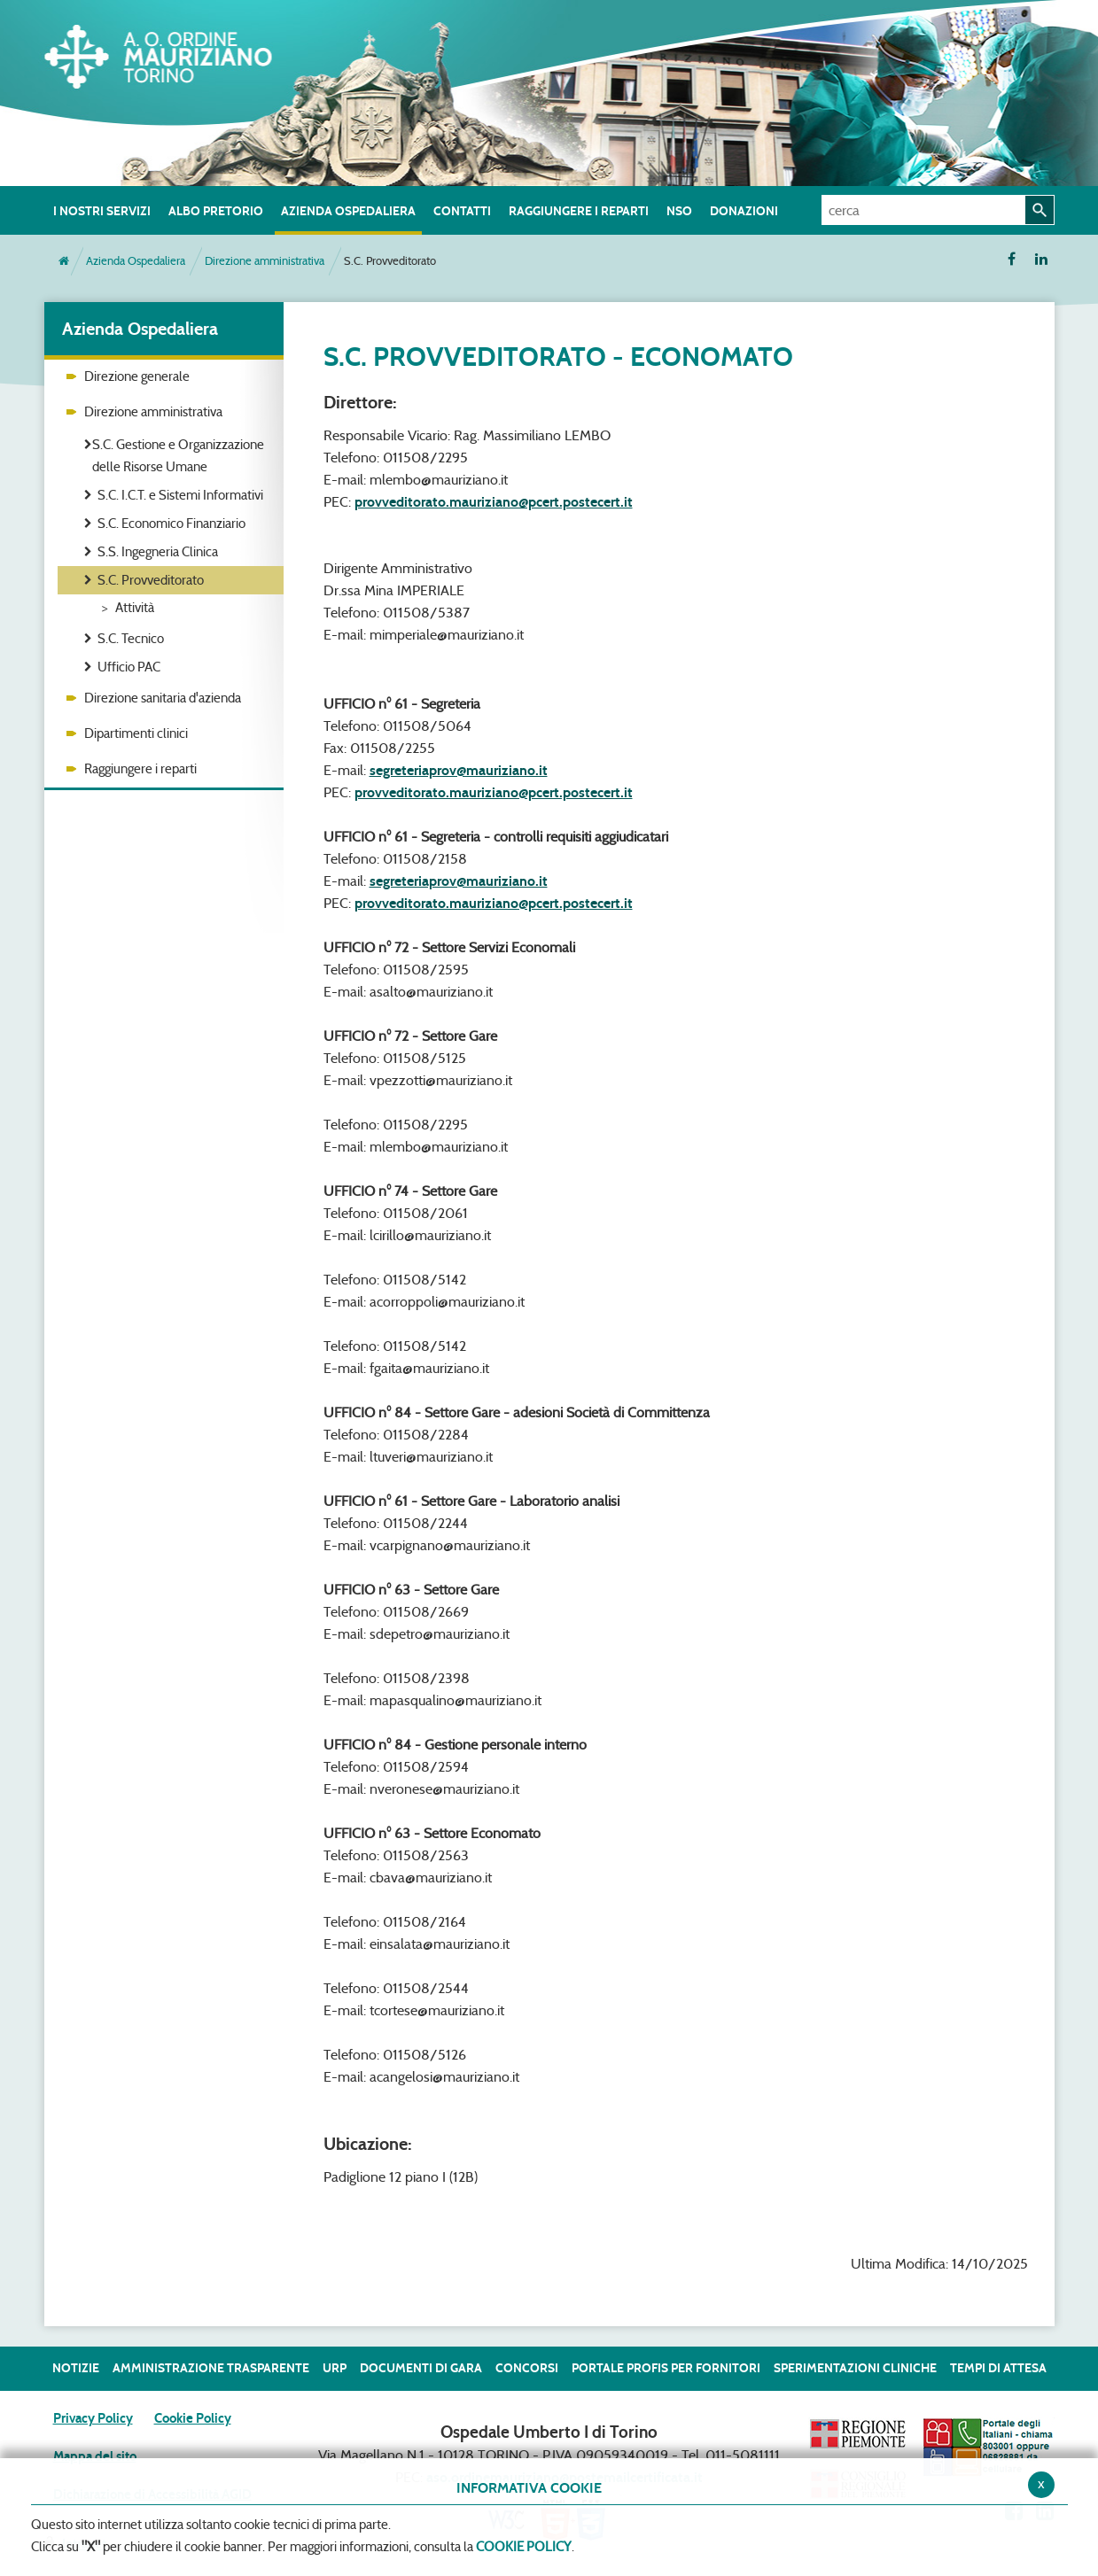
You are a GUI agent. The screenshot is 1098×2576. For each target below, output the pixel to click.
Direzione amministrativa (264, 260)
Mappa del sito (94, 2456)
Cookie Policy (192, 2418)
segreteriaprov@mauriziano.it (459, 770)
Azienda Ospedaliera (135, 260)
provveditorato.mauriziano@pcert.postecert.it (493, 501)
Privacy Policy (93, 2418)
